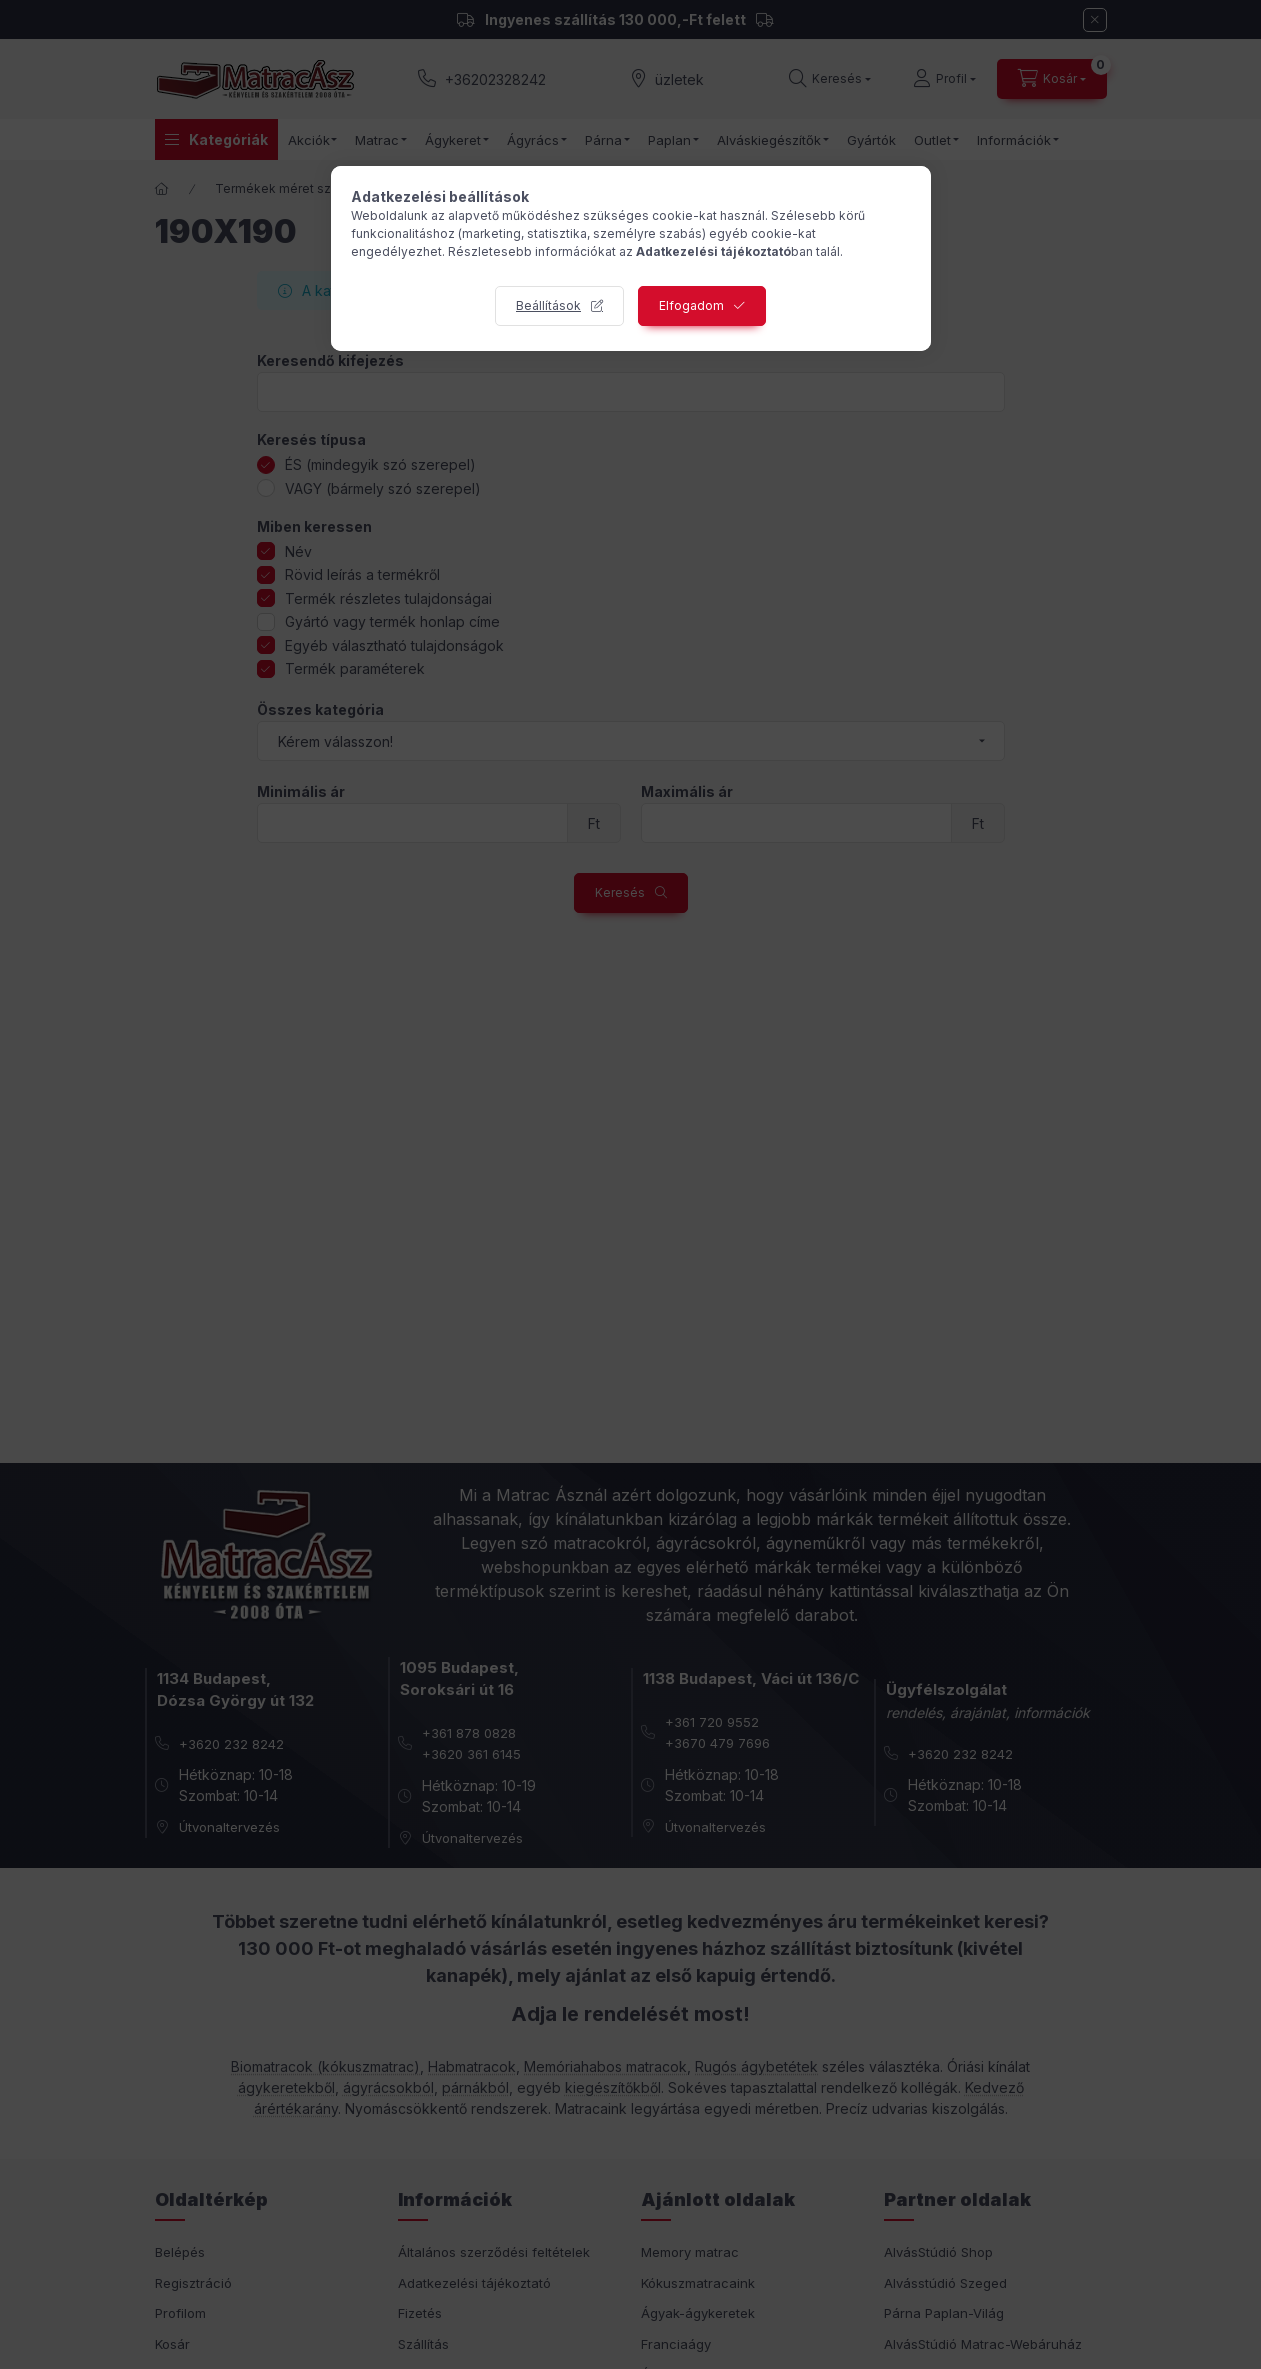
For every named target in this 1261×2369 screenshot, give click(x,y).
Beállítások (548, 305)
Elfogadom (691, 305)
